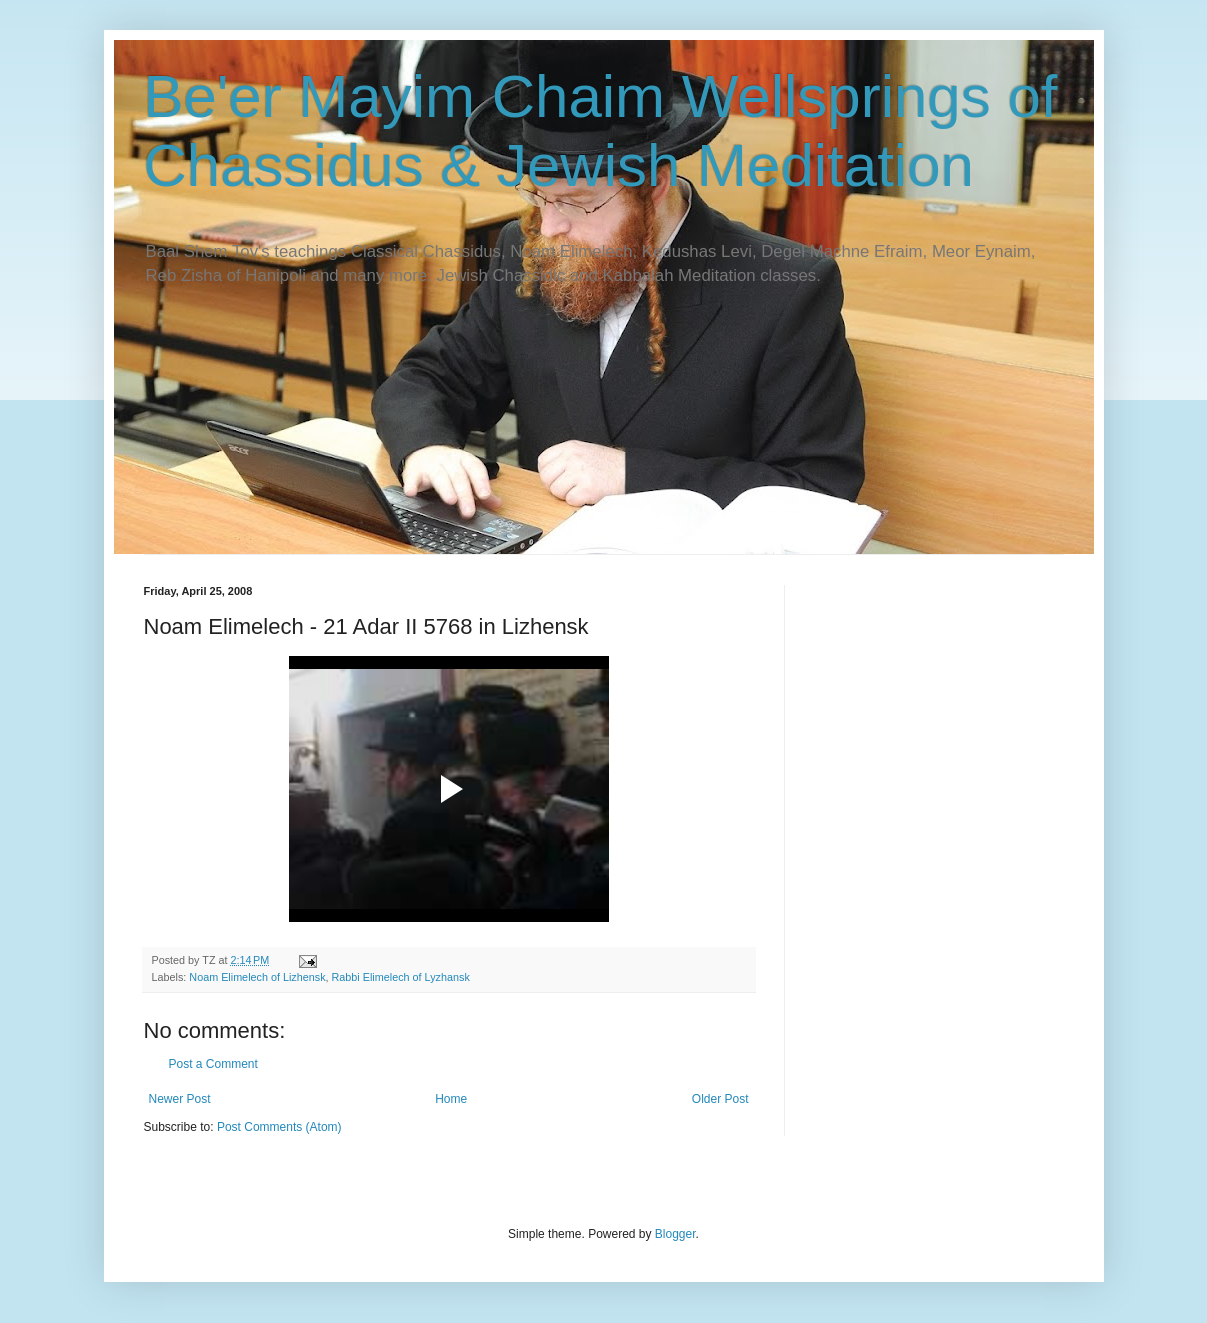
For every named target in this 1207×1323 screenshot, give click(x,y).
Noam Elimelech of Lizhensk (257, 977)
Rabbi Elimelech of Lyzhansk (401, 977)
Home (451, 1099)
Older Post (720, 1099)
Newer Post (180, 1099)
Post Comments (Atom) (279, 1127)
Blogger (675, 1234)
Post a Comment (213, 1064)
